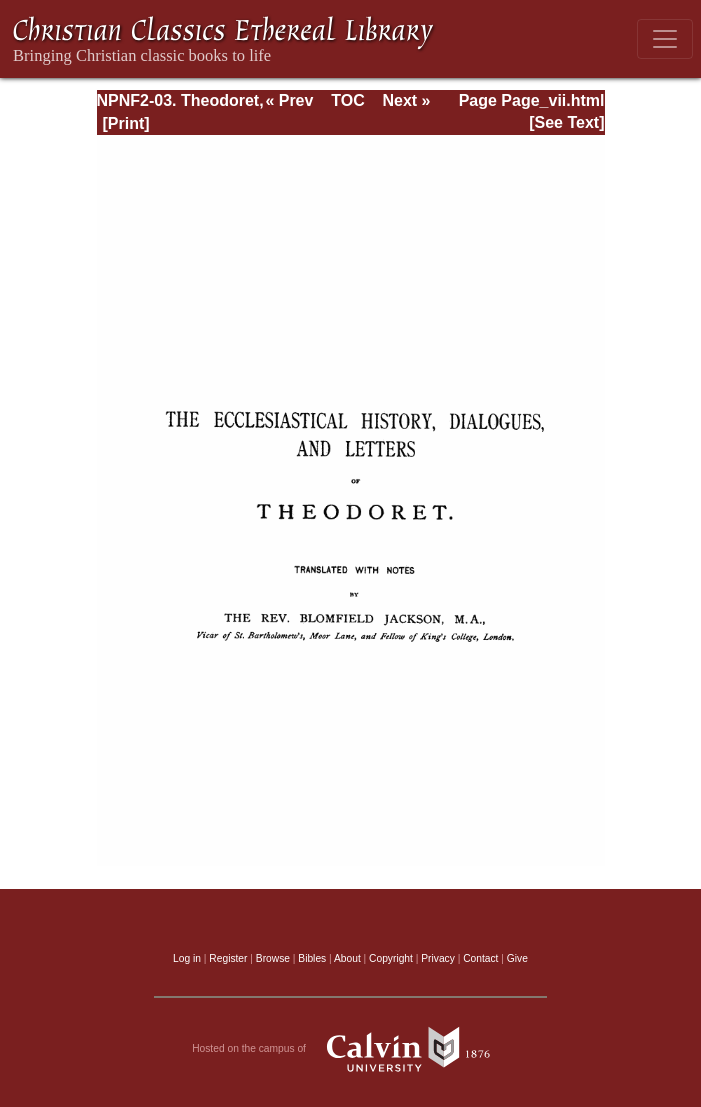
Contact (480, 958)
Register (228, 958)
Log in (187, 958)
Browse (273, 958)
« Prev (289, 100)
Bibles (312, 958)
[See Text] (566, 122)
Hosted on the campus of (350, 1049)
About (347, 958)
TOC (347, 100)
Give (517, 958)
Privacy (438, 958)
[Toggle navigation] (665, 39)
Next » (406, 100)
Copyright (391, 958)
